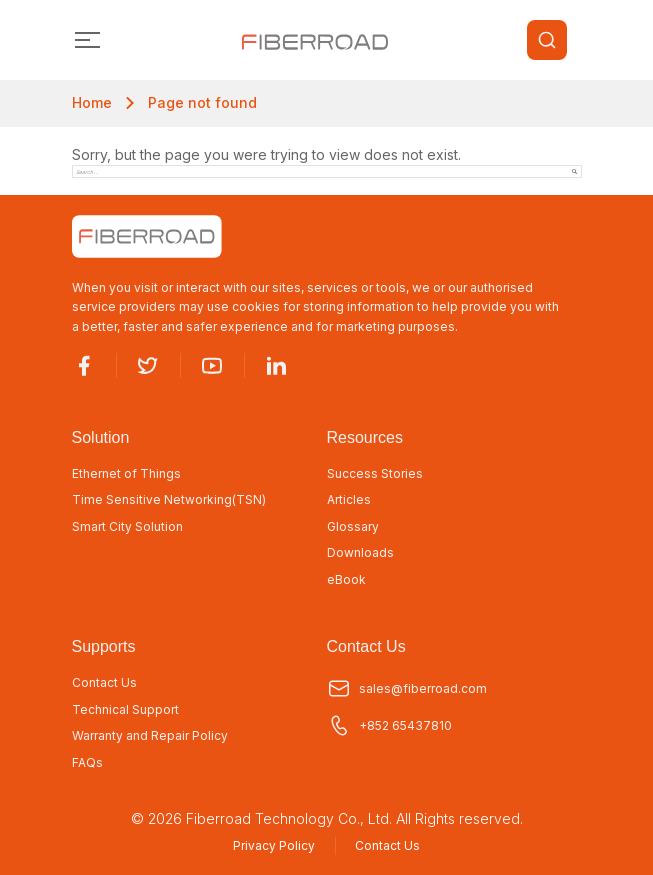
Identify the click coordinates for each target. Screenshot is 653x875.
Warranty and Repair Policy (150, 736)
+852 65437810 (389, 725)
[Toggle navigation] (88, 40)
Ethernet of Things (126, 474)
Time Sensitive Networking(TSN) (169, 500)
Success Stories (375, 474)
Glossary (353, 527)
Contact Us (104, 683)
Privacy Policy (274, 845)
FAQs (87, 763)
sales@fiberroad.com (407, 688)
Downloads (360, 553)
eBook (346, 580)
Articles (349, 500)
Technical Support (125, 710)
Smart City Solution (127, 527)
